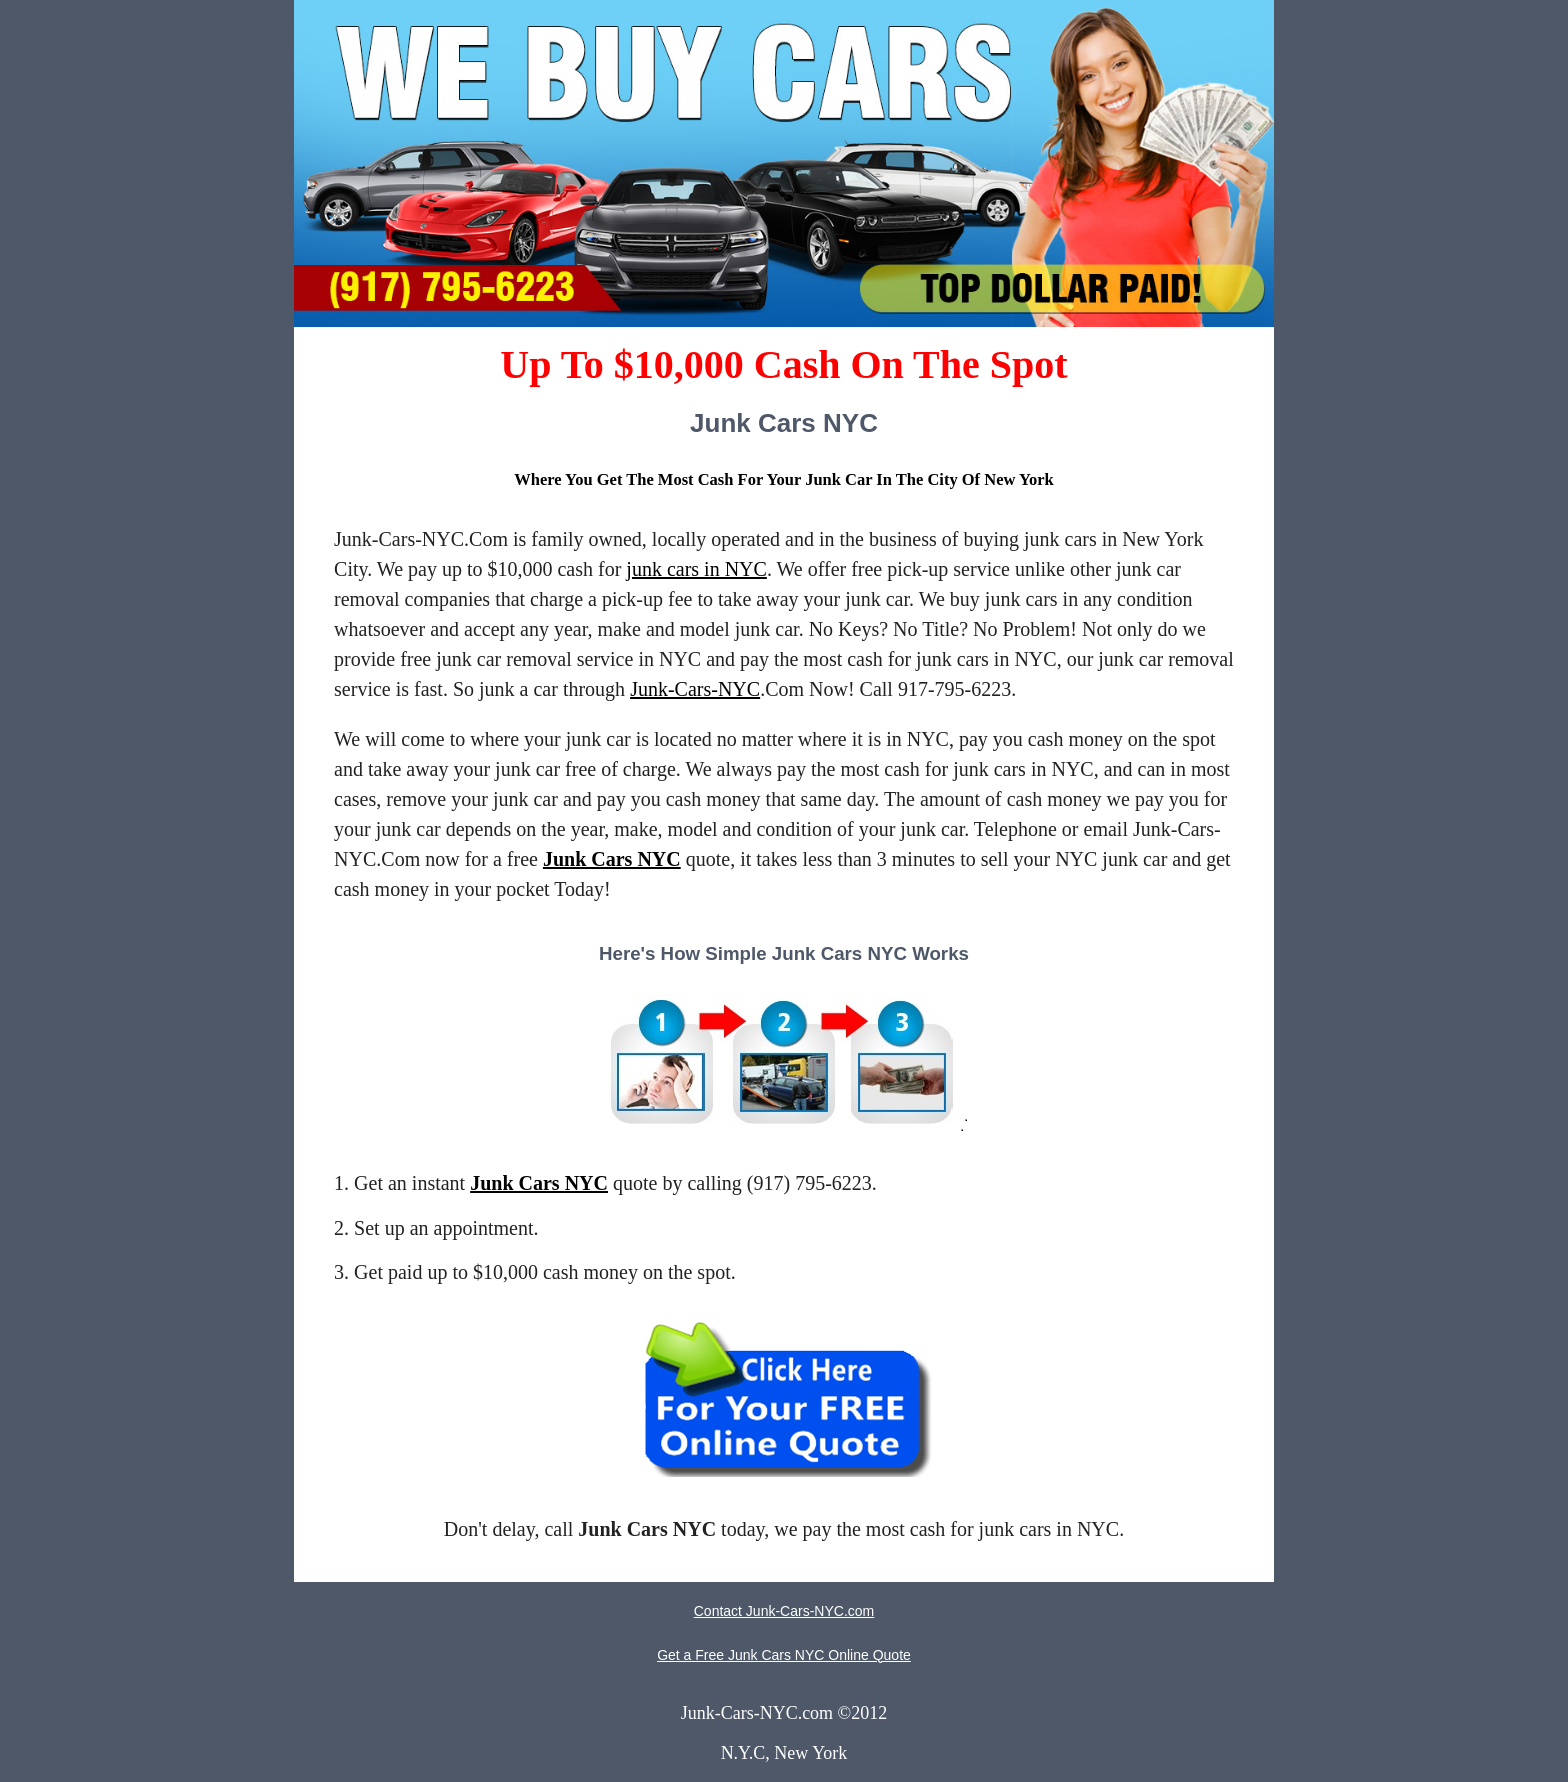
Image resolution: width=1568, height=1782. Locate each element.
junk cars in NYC (696, 569)
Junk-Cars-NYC (695, 689)
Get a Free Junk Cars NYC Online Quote (784, 1655)
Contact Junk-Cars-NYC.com (784, 1611)
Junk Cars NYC (612, 859)
